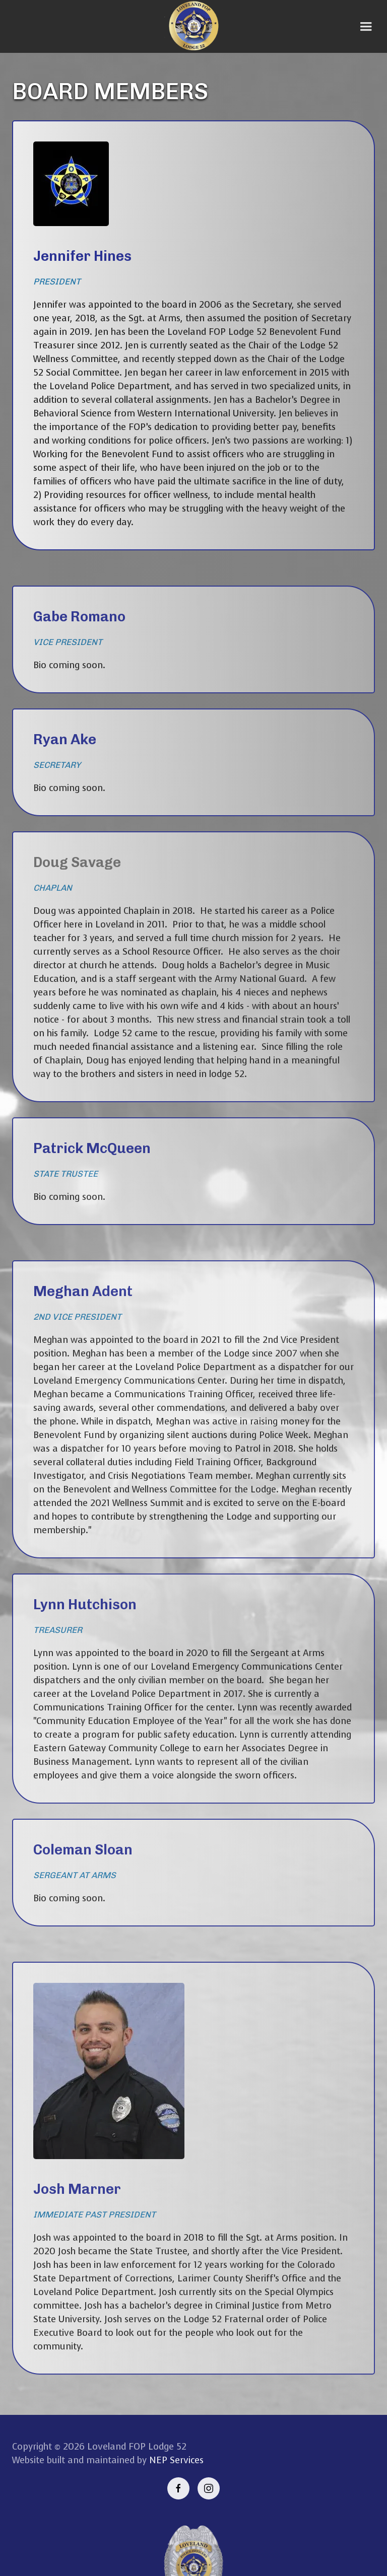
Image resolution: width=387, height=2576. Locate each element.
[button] (366, 27)
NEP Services (176, 2460)
